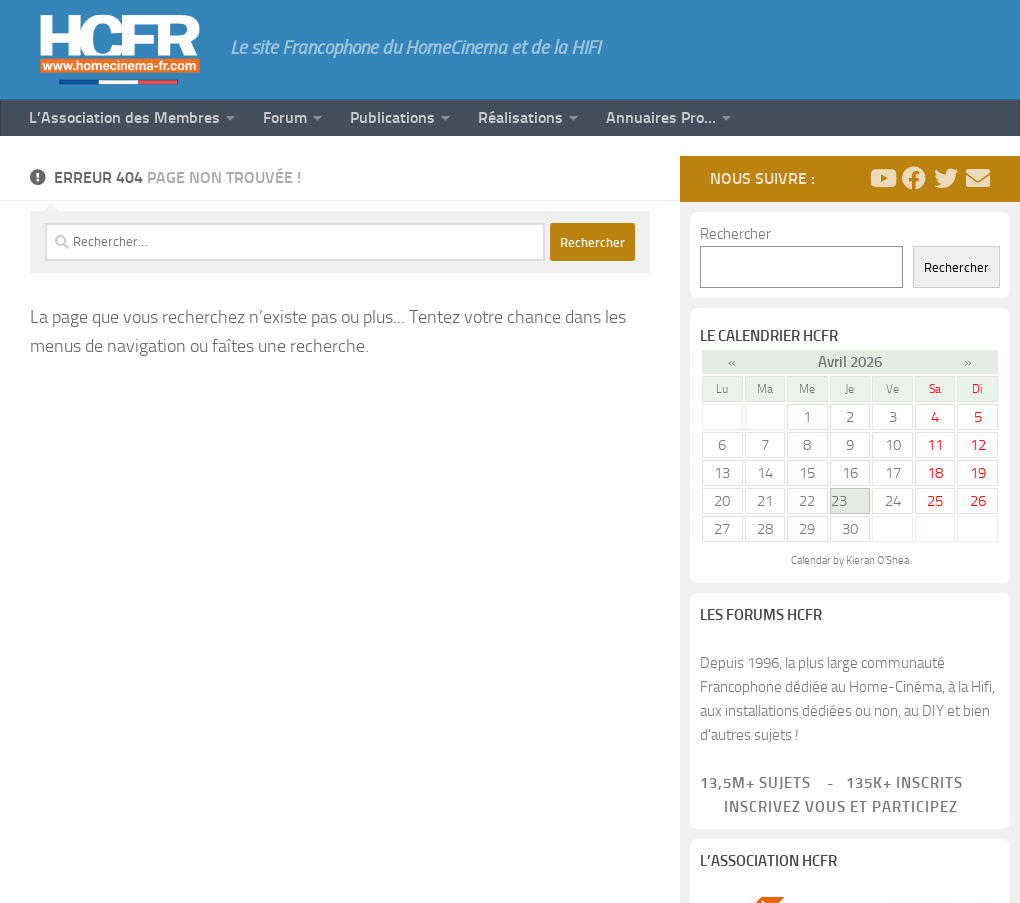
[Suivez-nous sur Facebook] (914, 178)
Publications (392, 117)
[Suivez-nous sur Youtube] (882, 178)
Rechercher (735, 234)
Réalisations (520, 117)
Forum (285, 117)
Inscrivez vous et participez (829, 807)
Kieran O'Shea (877, 560)
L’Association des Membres (124, 117)
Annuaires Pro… (661, 117)
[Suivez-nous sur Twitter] (946, 178)
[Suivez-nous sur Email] (978, 178)
